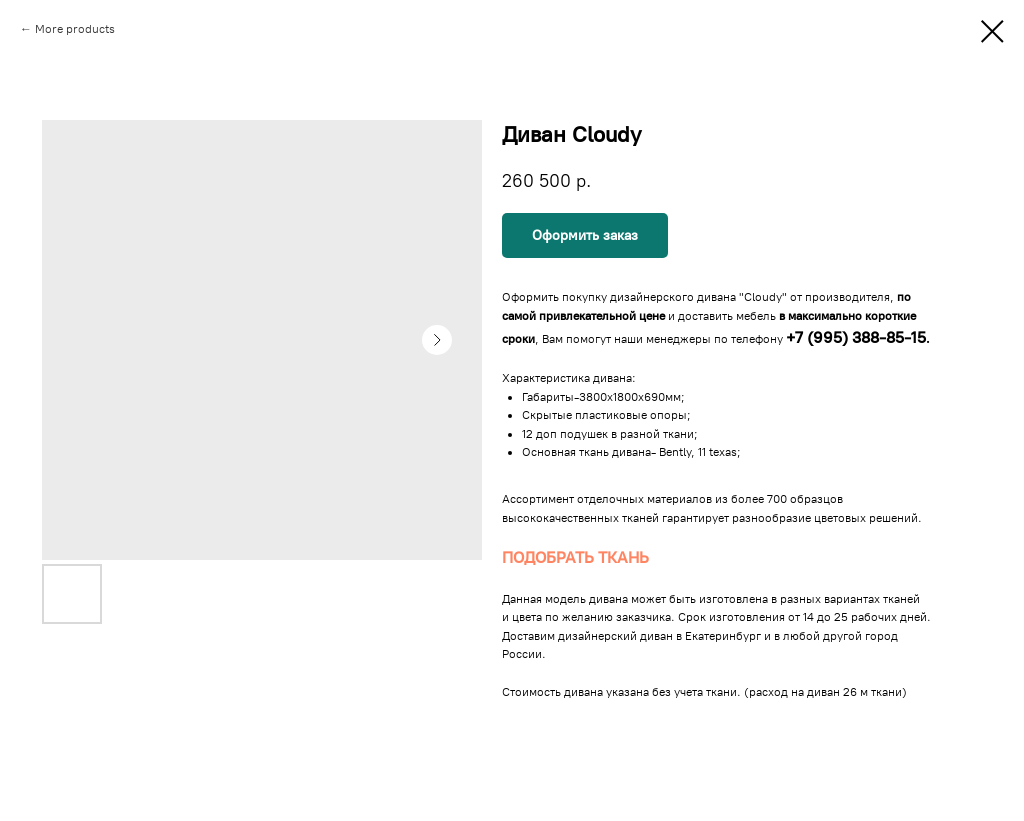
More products (75, 29)
